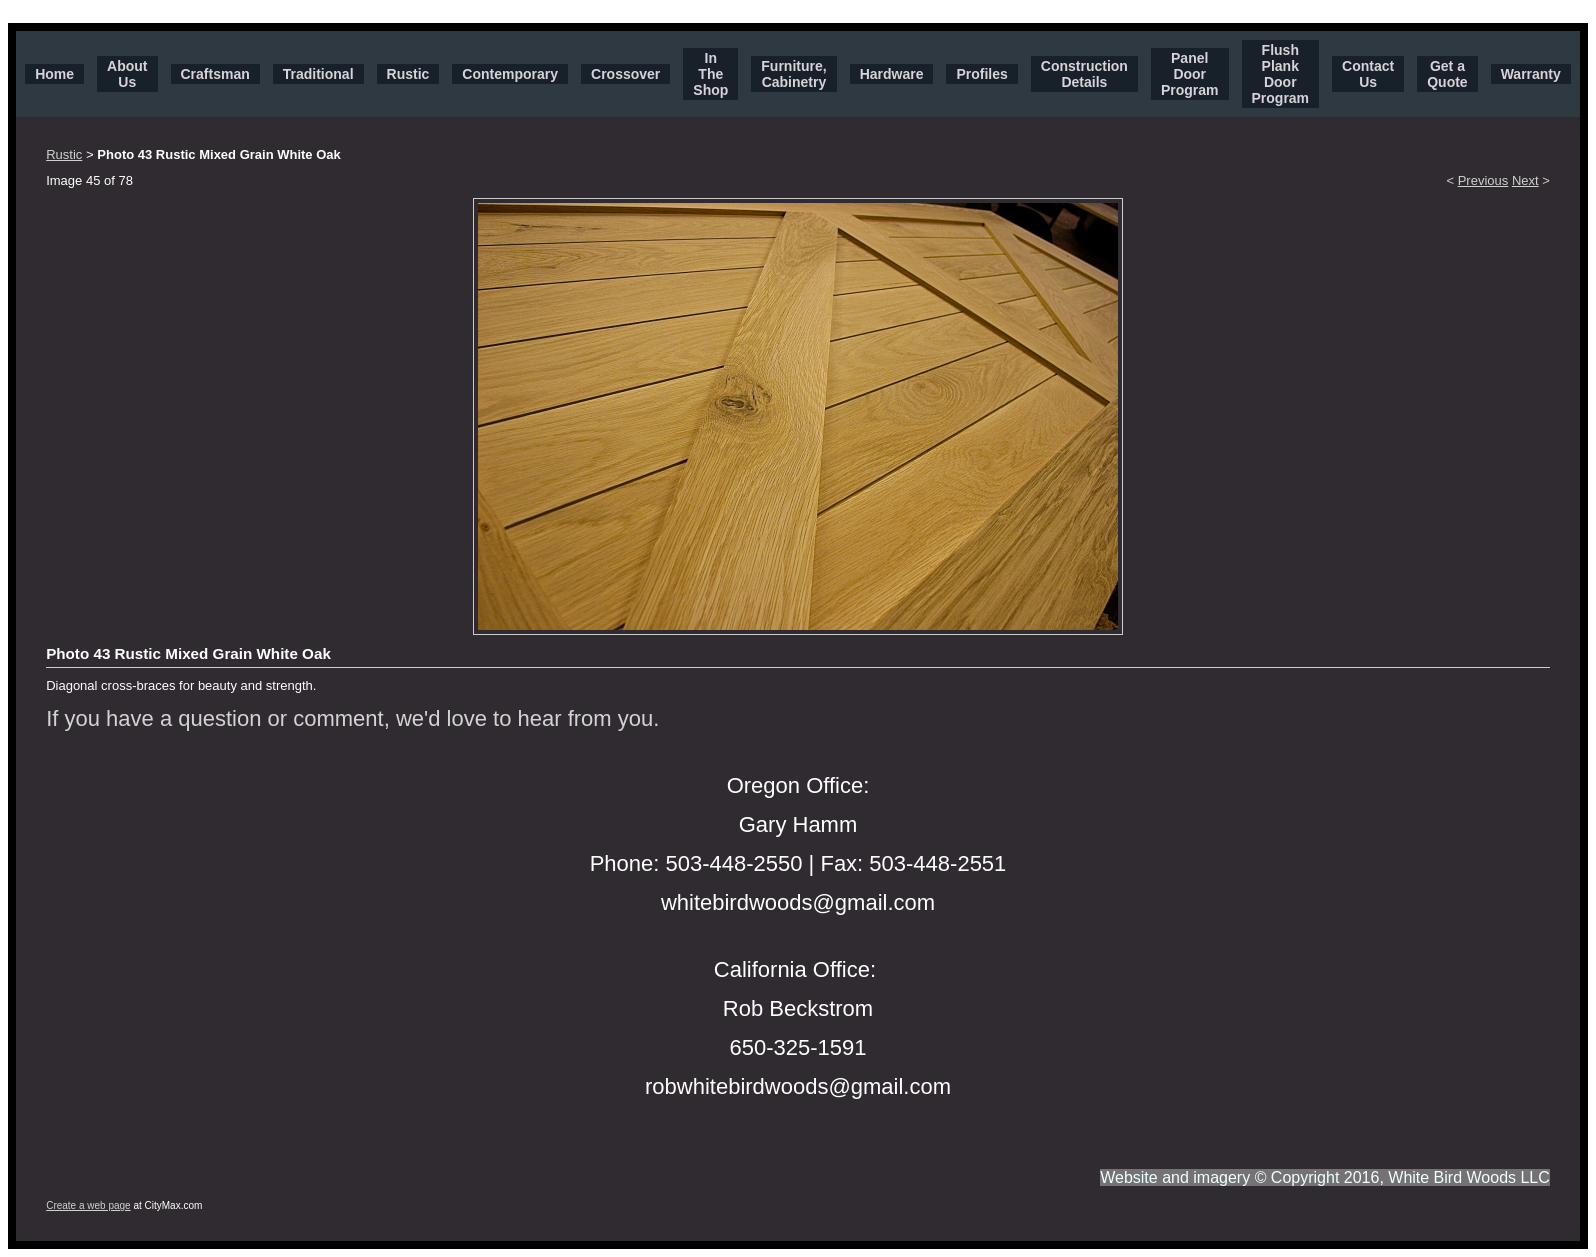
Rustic (408, 74)
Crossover (625, 74)
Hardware (892, 74)
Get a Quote (1447, 74)
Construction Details (1084, 74)
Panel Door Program (1190, 74)
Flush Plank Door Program (1281, 74)
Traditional (318, 74)
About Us (127, 74)
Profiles (981, 74)
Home (54, 74)
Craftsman (215, 74)
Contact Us (1368, 74)
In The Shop (710, 74)
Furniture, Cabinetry (793, 74)
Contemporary (510, 74)
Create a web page (88, 1205)
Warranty (1531, 74)
